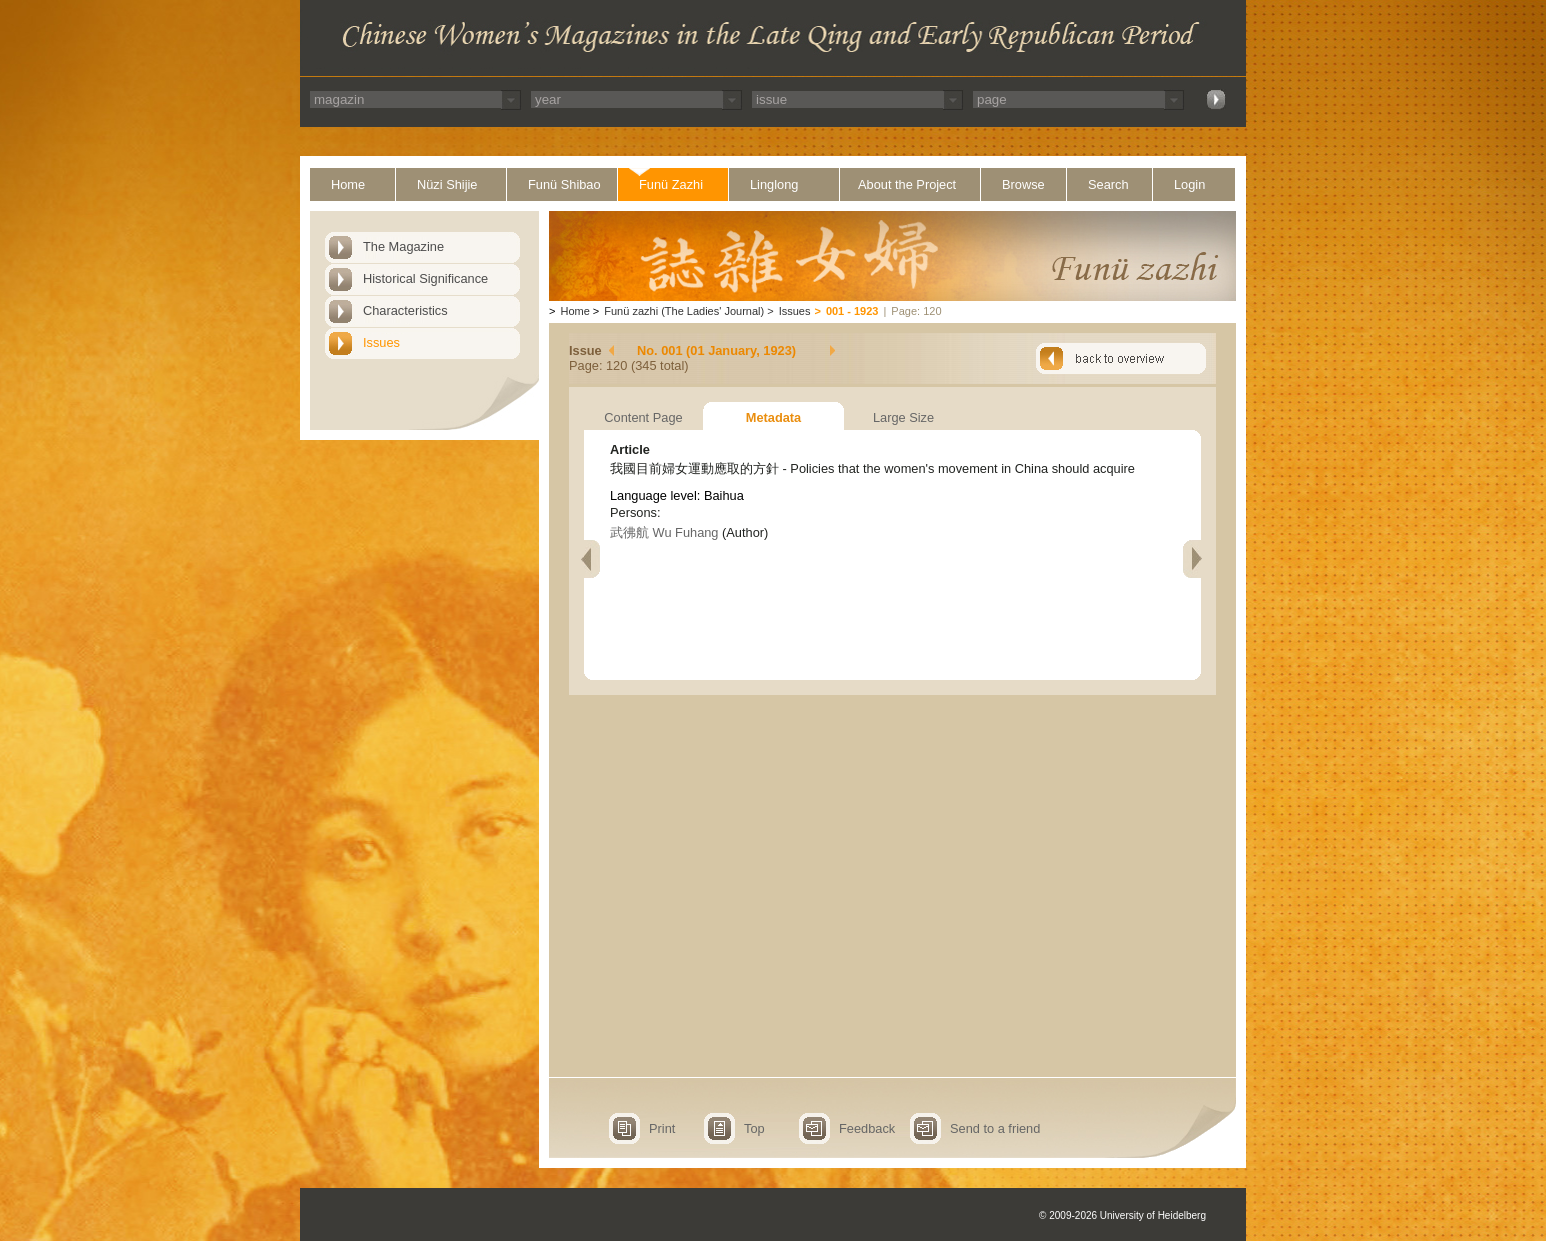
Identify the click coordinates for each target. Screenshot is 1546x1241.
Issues (381, 342)
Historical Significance (425, 278)
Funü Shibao (564, 184)
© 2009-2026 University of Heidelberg (1122, 1215)
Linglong (774, 184)
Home (348, 184)
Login (1189, 184)
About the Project (907, 184)
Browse (1023, 184)
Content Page (643, 417)
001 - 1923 (852, 311)
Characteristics (405, 310)
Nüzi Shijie (447, 184)
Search (1108, 184)
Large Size (903, 417)
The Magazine (403, 246)
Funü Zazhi (671, 184)
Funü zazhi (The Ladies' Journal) (684, 311)
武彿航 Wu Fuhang (664, 532)
